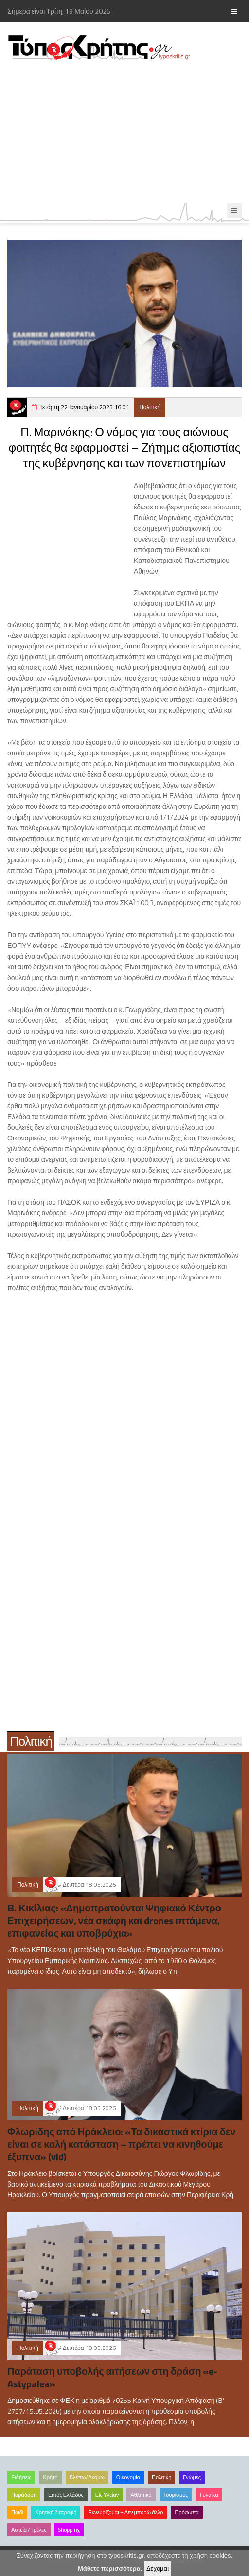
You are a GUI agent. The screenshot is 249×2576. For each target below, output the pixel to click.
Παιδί (17, 2512)
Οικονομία (128, 2477)
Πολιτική (149, 407)
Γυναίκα (209, 2495)
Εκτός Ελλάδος (66, 2495)
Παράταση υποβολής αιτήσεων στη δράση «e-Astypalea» (112, 2377)
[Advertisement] (124, 132)
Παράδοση (23, 2495)
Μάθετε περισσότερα (109, 2568)
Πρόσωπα (186, 2512)
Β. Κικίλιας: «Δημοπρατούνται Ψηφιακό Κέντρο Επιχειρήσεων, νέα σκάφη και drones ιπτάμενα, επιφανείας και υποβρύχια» (114, 1920)
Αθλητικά (140, 2495)
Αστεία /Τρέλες (29, 2530)
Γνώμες (192, 2477)
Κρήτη (50, 2477)
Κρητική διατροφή (55, 2512)
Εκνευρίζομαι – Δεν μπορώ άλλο (125, 2512)
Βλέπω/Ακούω (87, 2477)
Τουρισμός (175, 2495)
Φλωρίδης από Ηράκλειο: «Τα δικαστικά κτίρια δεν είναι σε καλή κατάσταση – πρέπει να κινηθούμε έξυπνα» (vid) (121, 2144)
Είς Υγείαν (107, 2495)
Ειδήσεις (21, 2477)
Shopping (69, 2530)
